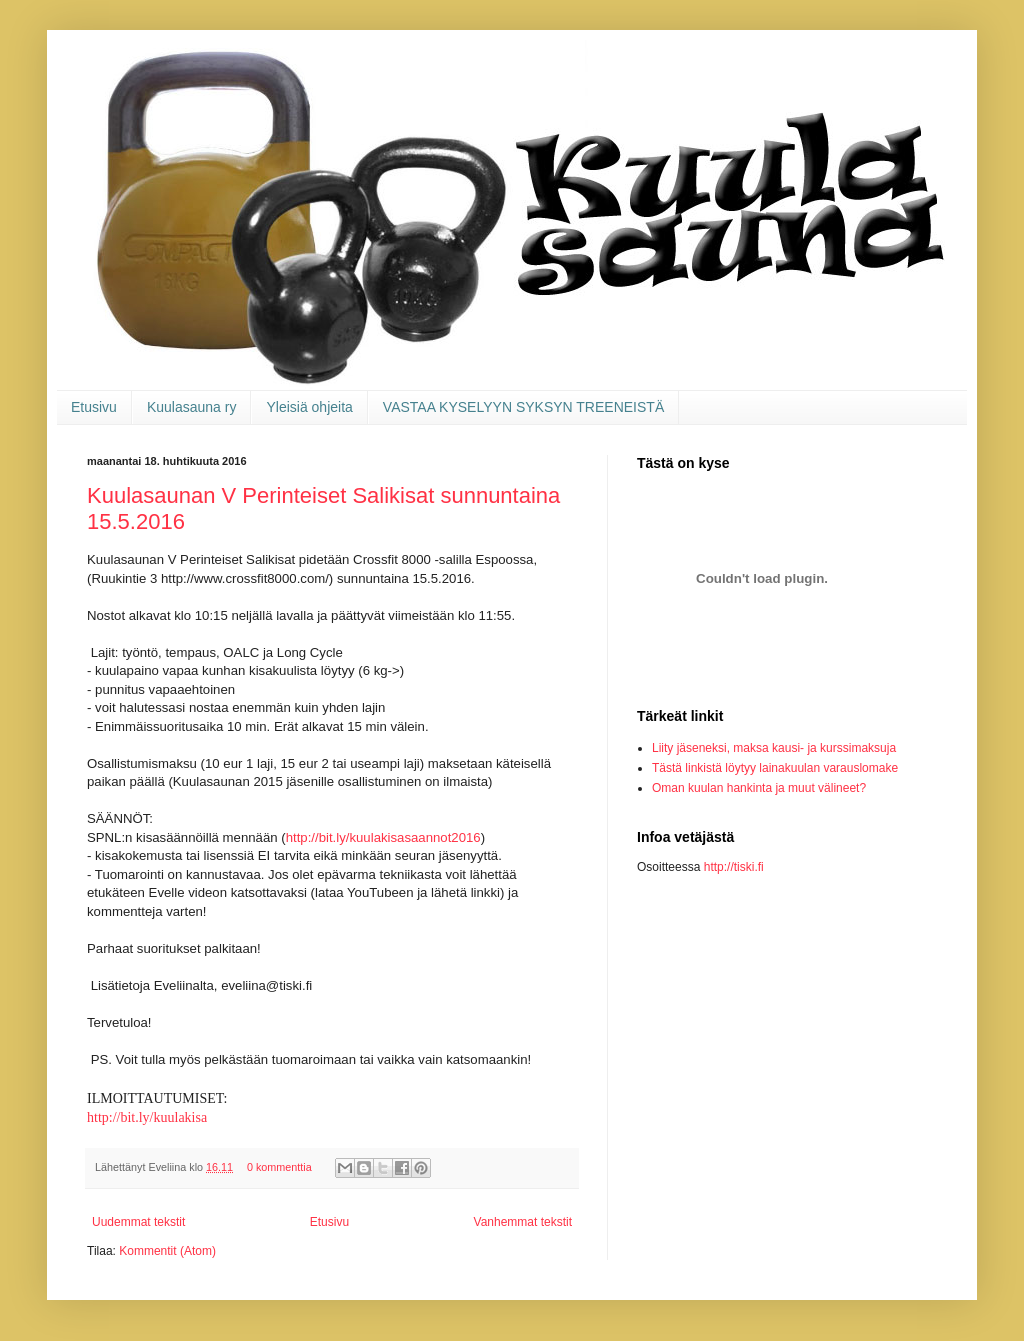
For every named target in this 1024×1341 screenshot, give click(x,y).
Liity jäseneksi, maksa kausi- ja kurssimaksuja (774, 748)
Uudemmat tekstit (138, 1222)
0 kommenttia (279, 1167)
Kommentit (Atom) (167, 1251)
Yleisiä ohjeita (309, 407)
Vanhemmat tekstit (523, 1222)
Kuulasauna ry (192, 407)
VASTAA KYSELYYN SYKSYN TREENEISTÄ (523, 407)
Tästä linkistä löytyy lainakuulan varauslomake (775, 768)
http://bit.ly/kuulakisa (147, 1117)
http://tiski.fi (734, 867)
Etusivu (94, 407)
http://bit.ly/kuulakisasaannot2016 (383, 837)
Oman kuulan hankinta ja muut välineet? (759, 788)
